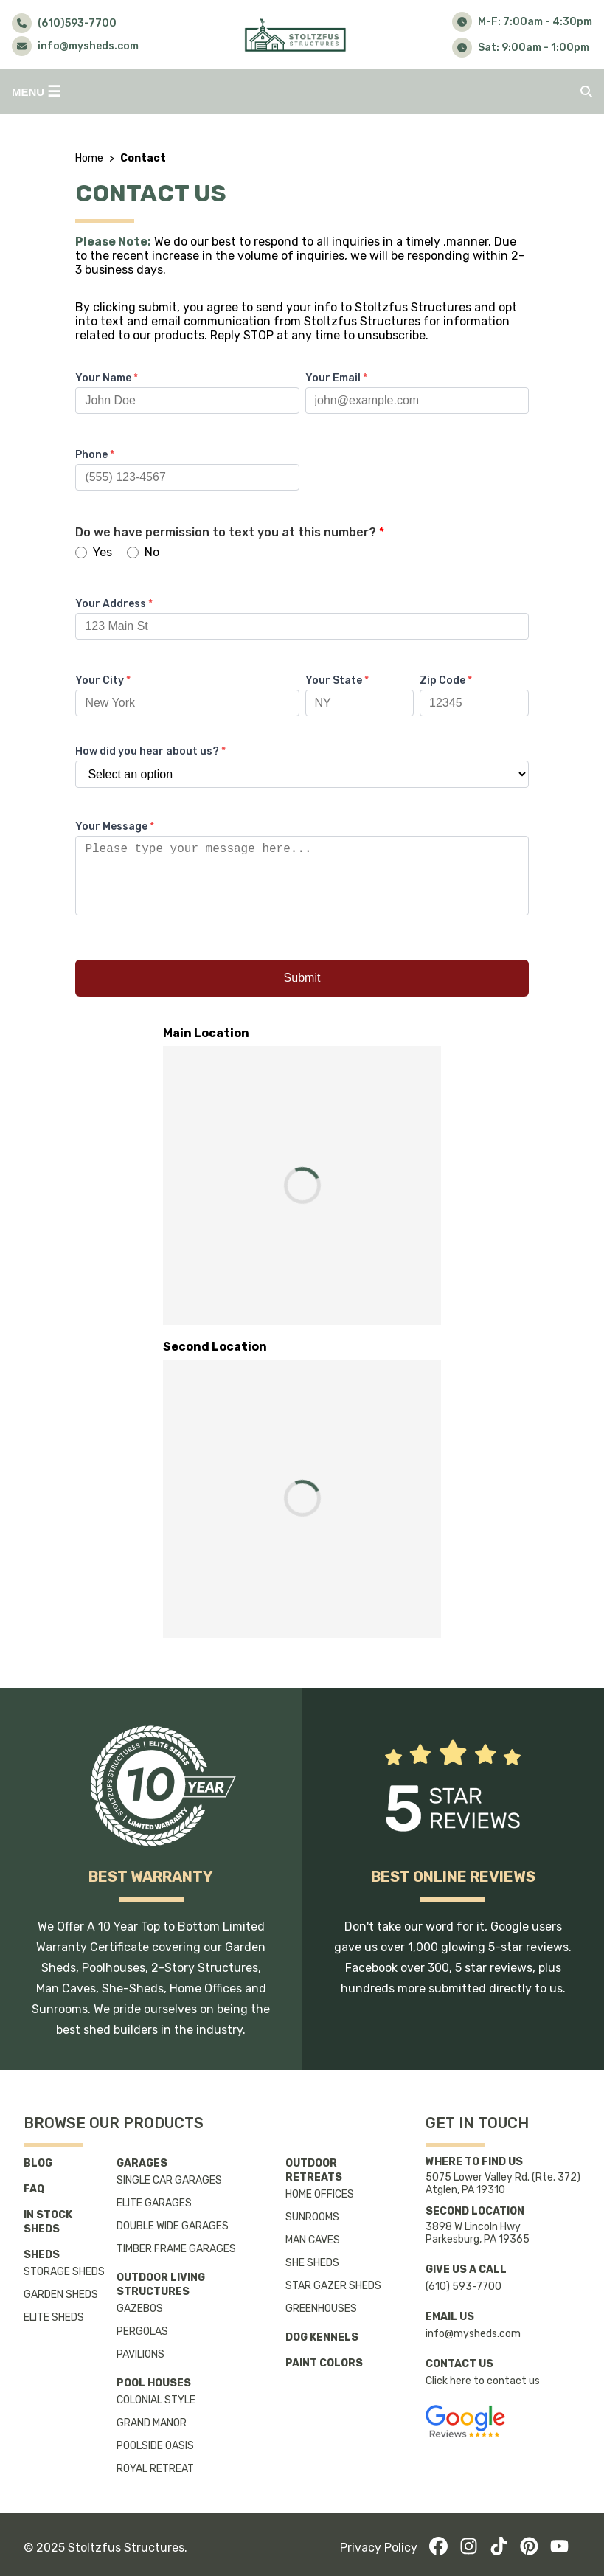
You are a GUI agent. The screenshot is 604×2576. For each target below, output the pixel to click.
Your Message (114, 826)
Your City (103, 680)
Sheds (42, 2254)
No (143, 552)
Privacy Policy (378, 2548)
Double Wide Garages (173, 2226)
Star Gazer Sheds (333, 2285)
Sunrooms (312, 2217)
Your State (337, 680)
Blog (38, 2163)
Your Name (106, 378)
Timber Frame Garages (176, 2249)
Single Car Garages (169, 2180)
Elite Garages (154, 2203)
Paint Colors (324, 2363)
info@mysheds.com (473, 2333)
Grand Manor (152, 2423)
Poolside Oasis (155, 2446)
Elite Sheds (54, 2317)
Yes (93, 552)
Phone (94, 455)
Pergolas (142, 2331)
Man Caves (312, 2240)
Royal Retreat (155, 2468)
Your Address (114, 604)
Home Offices (319, 2194)
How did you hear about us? (150, 751)
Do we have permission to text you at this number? (229, 532)
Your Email (336, 378)
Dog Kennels (321, 2337)
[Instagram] (468, 2547)
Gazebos (140, 2308)
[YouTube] (559, 2547)
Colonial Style (156, 2400)
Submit (302, 992)
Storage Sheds (64, 2271)
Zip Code (446, 680)
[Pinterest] (529, 2547)
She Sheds (312, 2263)
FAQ (34, 2189)
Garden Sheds (61, 2294)
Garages (142, 2163)
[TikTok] (499, 2547)
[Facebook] (438, 2547)
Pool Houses (154, 2383)
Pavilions (140, 2354)
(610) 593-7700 (463, 2286)
